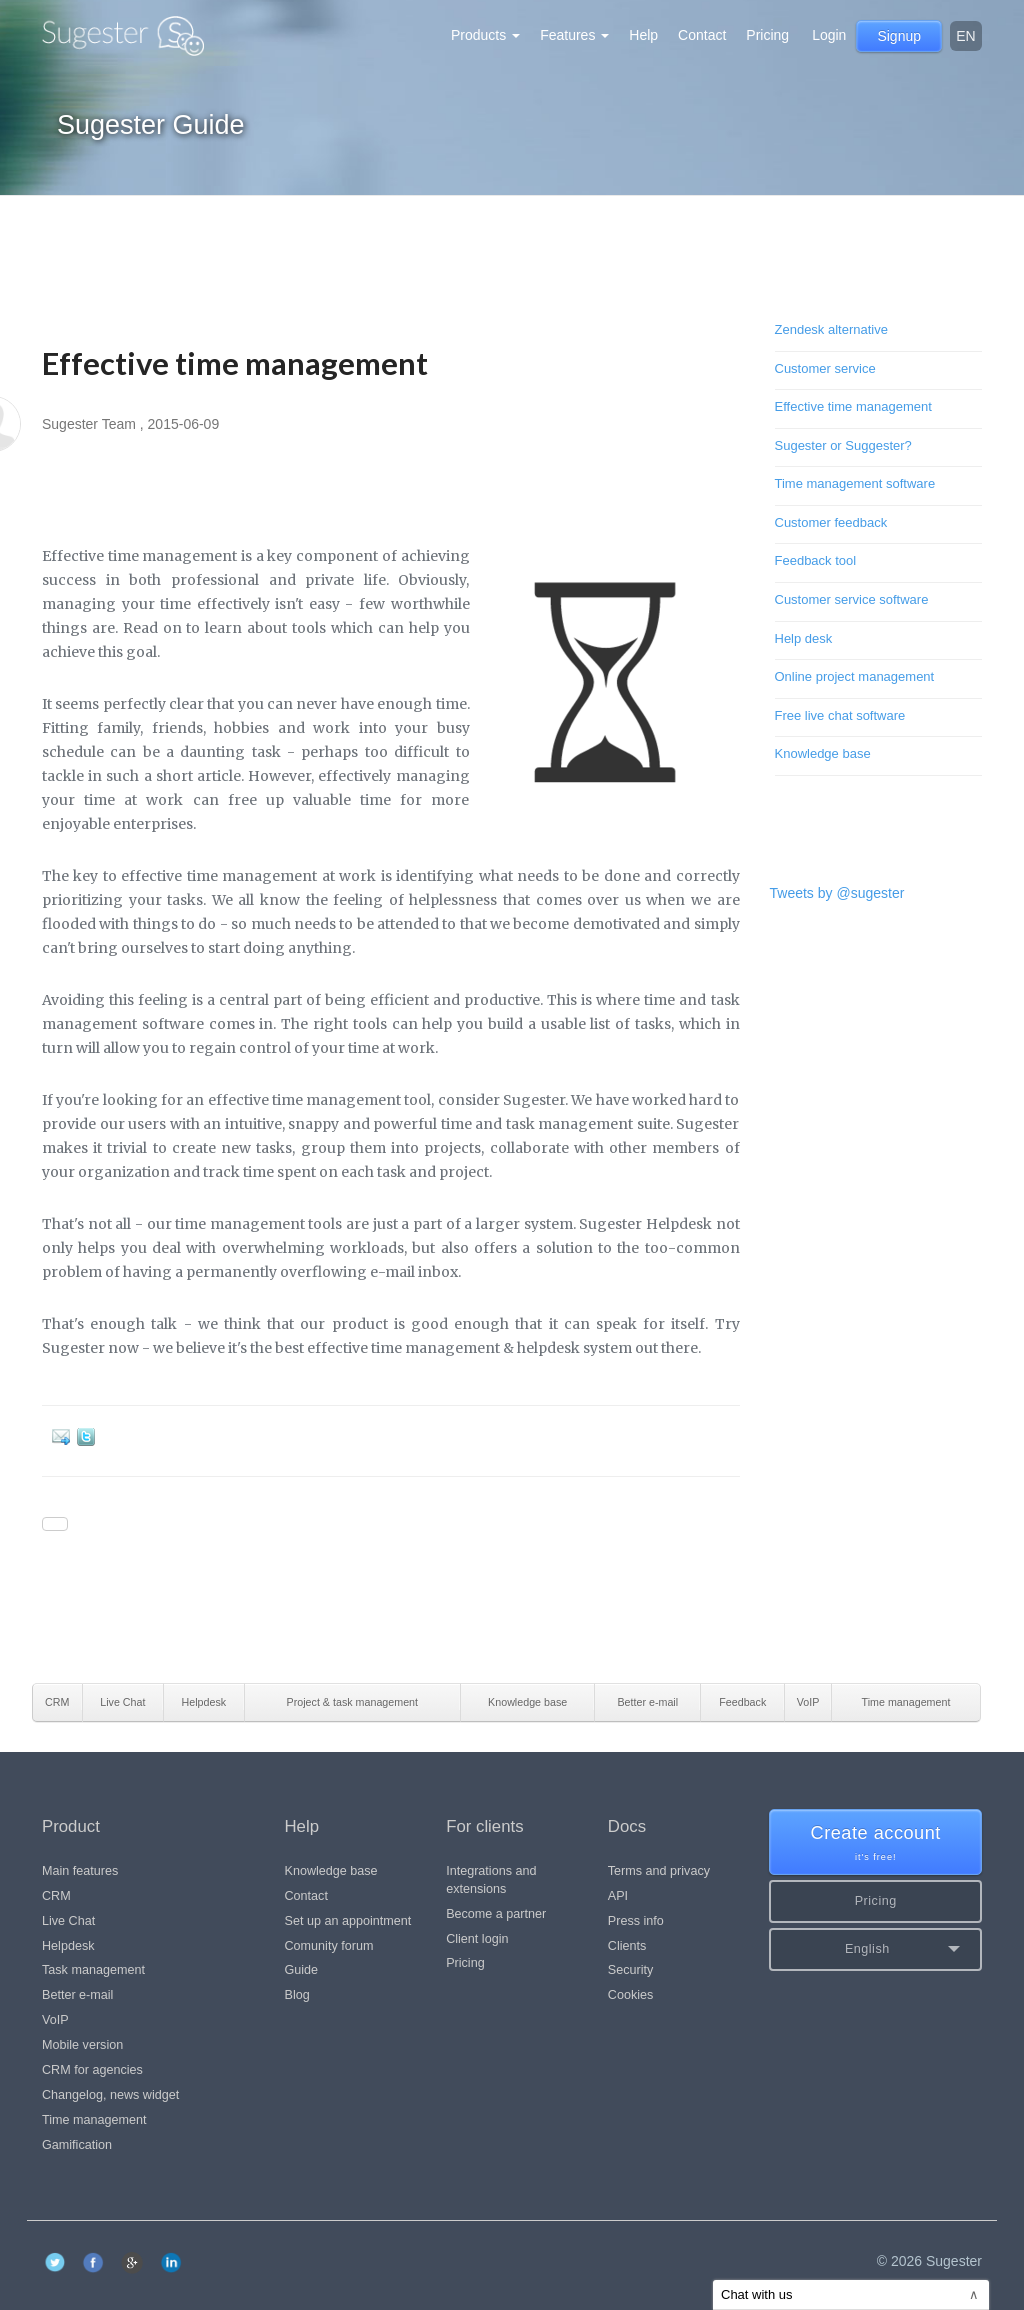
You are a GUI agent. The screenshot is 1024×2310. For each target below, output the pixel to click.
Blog (297, 1995)
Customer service (825, 368)
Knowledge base (823, 753)
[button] (875, 1949)
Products (485, 35)
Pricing (767, 35)
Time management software (855, 483)
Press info (636, 1921)
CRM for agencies (92, 2070)
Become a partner (496, 1914)
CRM (56, 1896)
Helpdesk (68, 1946)
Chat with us (850, 2294)
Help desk (804, 638)
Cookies (631, 1995)
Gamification (77, 2145)
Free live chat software (840, 715)
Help (643, 35)
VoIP (55, 2020)
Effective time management (853, 406)
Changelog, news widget (110, 2095)
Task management (93, 1970)
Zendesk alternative (831, 329)
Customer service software (852, 599)
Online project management (855, 676)
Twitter (89, 1437)
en (965, 36)
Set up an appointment (348, 1921)
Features (574, 35)
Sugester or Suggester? (843, 445)
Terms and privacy (659, 1871)
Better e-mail (77, 1995)
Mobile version (82, 2045)
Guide (302, 1970)
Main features (80, 1871)
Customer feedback (831, 522)
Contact (702, 35)
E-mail (64, 1437)
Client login (477, 1939)
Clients (627, 1946)
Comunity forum (329, 1946)
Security (631, 1970)
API (618, 1896)
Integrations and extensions (491, 1880)
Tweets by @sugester (837, 893)
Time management (94, 2120)
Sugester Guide (151, 125)
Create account (875, 1843)
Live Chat (68, 1921)
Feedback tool (816, 560)
